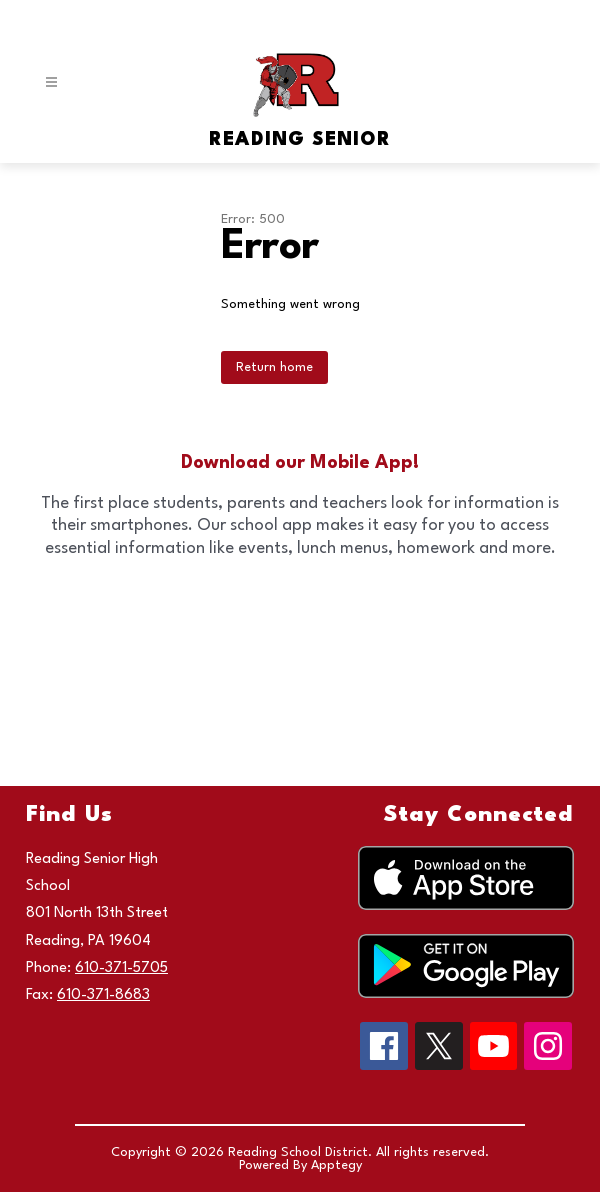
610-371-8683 (103, 995)
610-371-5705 (121, 968)
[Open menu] (51, 82)
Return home (274, 367)
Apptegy (336, 1165)
